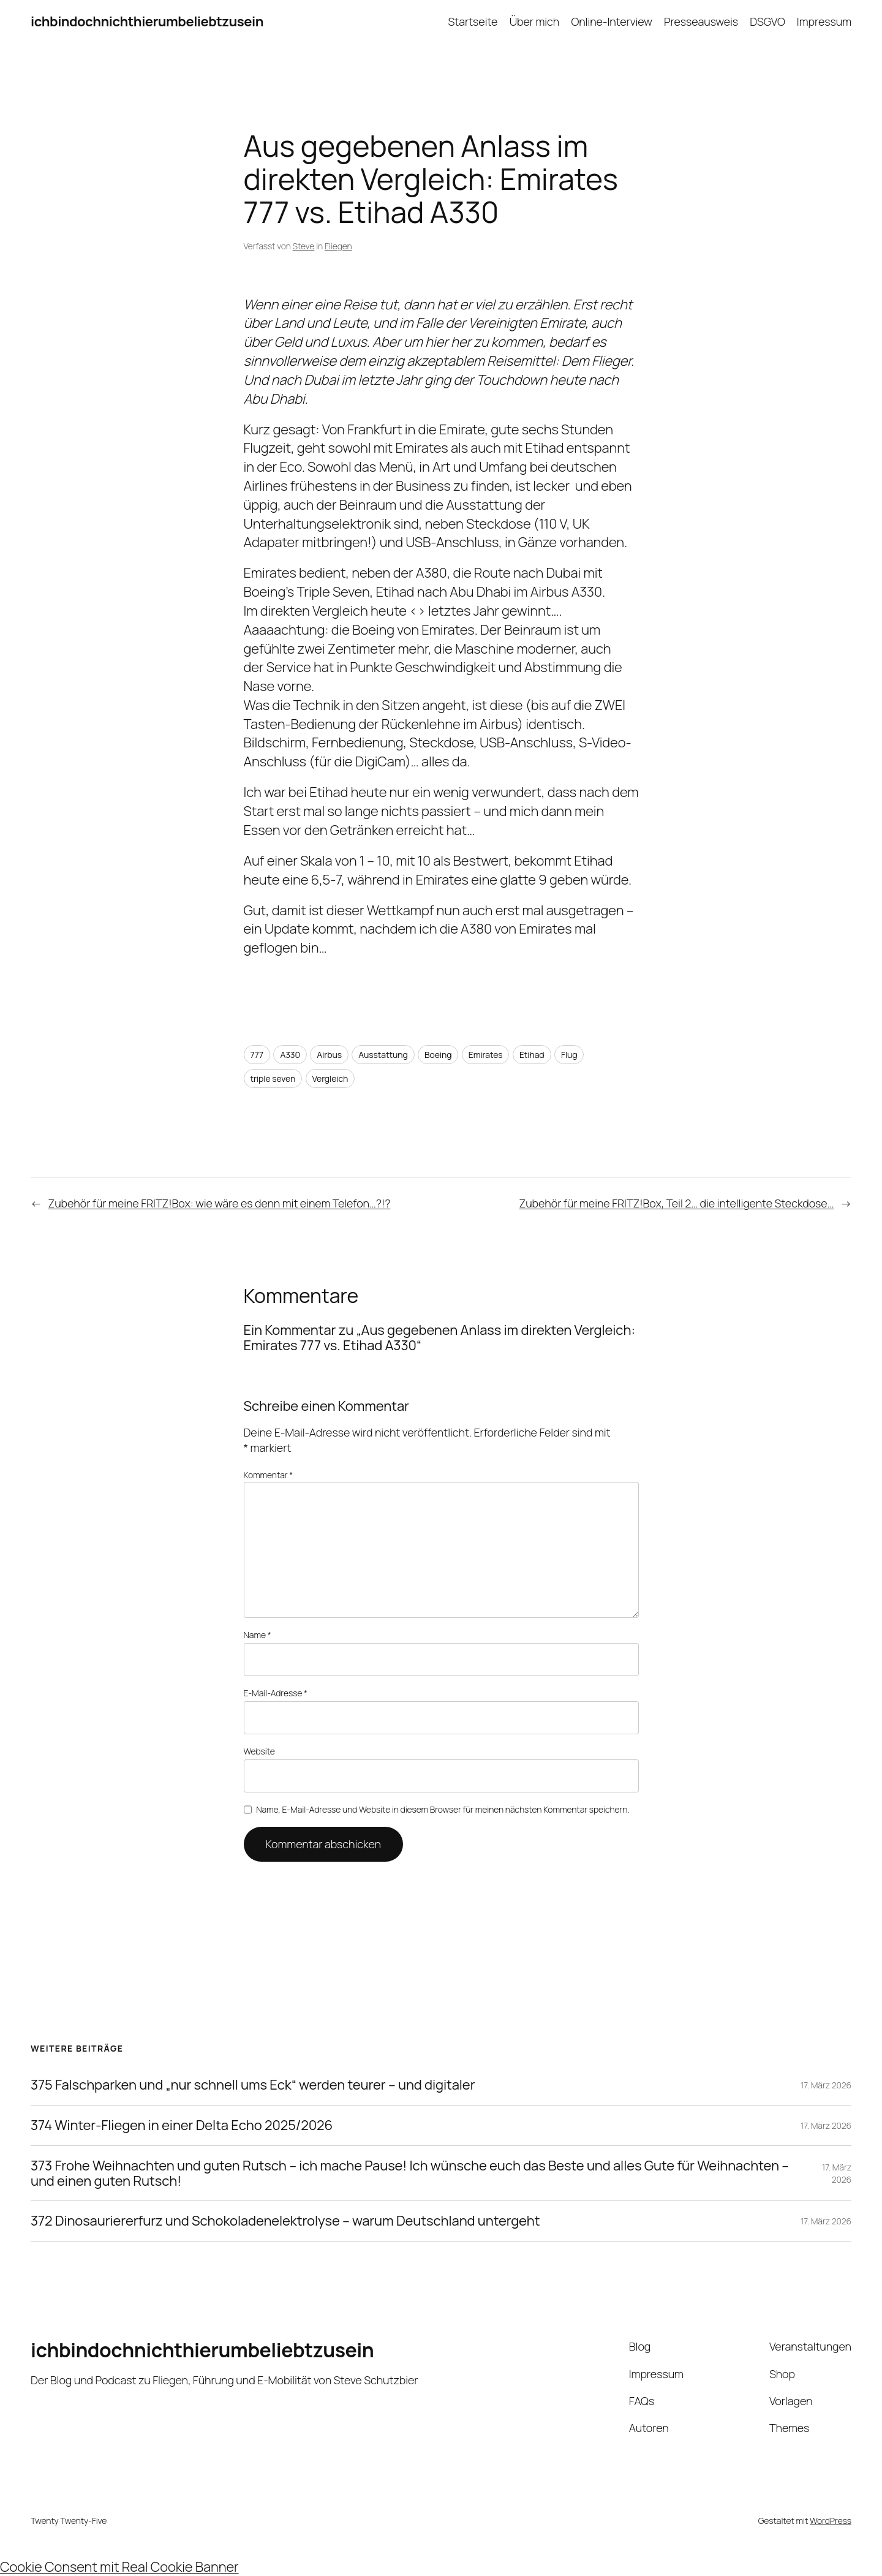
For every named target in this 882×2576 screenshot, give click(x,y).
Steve (304, 246)
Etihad (532, 1054)
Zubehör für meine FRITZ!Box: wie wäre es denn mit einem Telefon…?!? (219, 1203)
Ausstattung (382, 1054)
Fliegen (338, 246)
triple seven (273, 1078)
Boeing (437, 1054)
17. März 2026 (826, 2085)
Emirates (486, 1054)
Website (259, 1751)
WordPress (830, 2520)
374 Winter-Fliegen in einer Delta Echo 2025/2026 (182, 2125)
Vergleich (330, 1078)
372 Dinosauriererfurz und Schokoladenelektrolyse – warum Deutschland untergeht (285, 2221)
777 (257, 1054)
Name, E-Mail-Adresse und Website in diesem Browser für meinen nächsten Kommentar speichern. (442, 1809)
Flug (569, 1054)
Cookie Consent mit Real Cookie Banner (119, 2567)
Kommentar (268, 1475)
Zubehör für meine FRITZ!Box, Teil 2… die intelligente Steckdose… (676, 1203)
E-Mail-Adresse (275, 1693)
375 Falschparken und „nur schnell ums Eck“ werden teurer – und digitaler (253, 2085)
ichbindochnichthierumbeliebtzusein (147, 21)
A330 (290, 1054)
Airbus (329, 1054)
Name (257, 1635)
